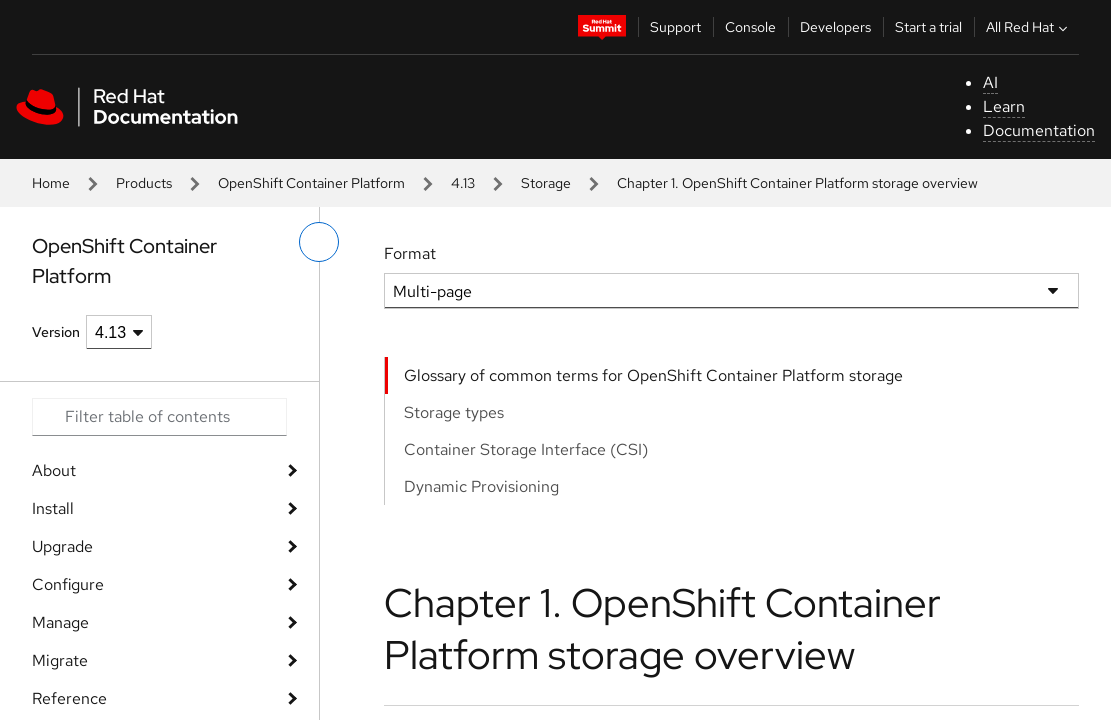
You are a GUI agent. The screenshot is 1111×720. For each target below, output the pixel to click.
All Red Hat (1029, 27)
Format (410, 253)
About (54, 470)
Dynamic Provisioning (481, 486)
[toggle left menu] (319, 242)
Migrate (60, 660)
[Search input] (159, 417)
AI (990, 82)
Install (53, 508)
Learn (1004, 106)
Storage (546, 183)
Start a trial (928, 27)
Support (675, 27)
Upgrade (62, 546)
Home (51, 183)
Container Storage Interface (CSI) (526, 449)
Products (144, 183)
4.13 (463, 183)
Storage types (454, 412)
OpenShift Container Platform (311, 183)
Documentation (1039, 130)
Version (56, 332)
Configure (68, 584)
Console (750, 27)
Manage (60, 622)
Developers (835, 27)
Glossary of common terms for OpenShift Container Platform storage (653, 375)
